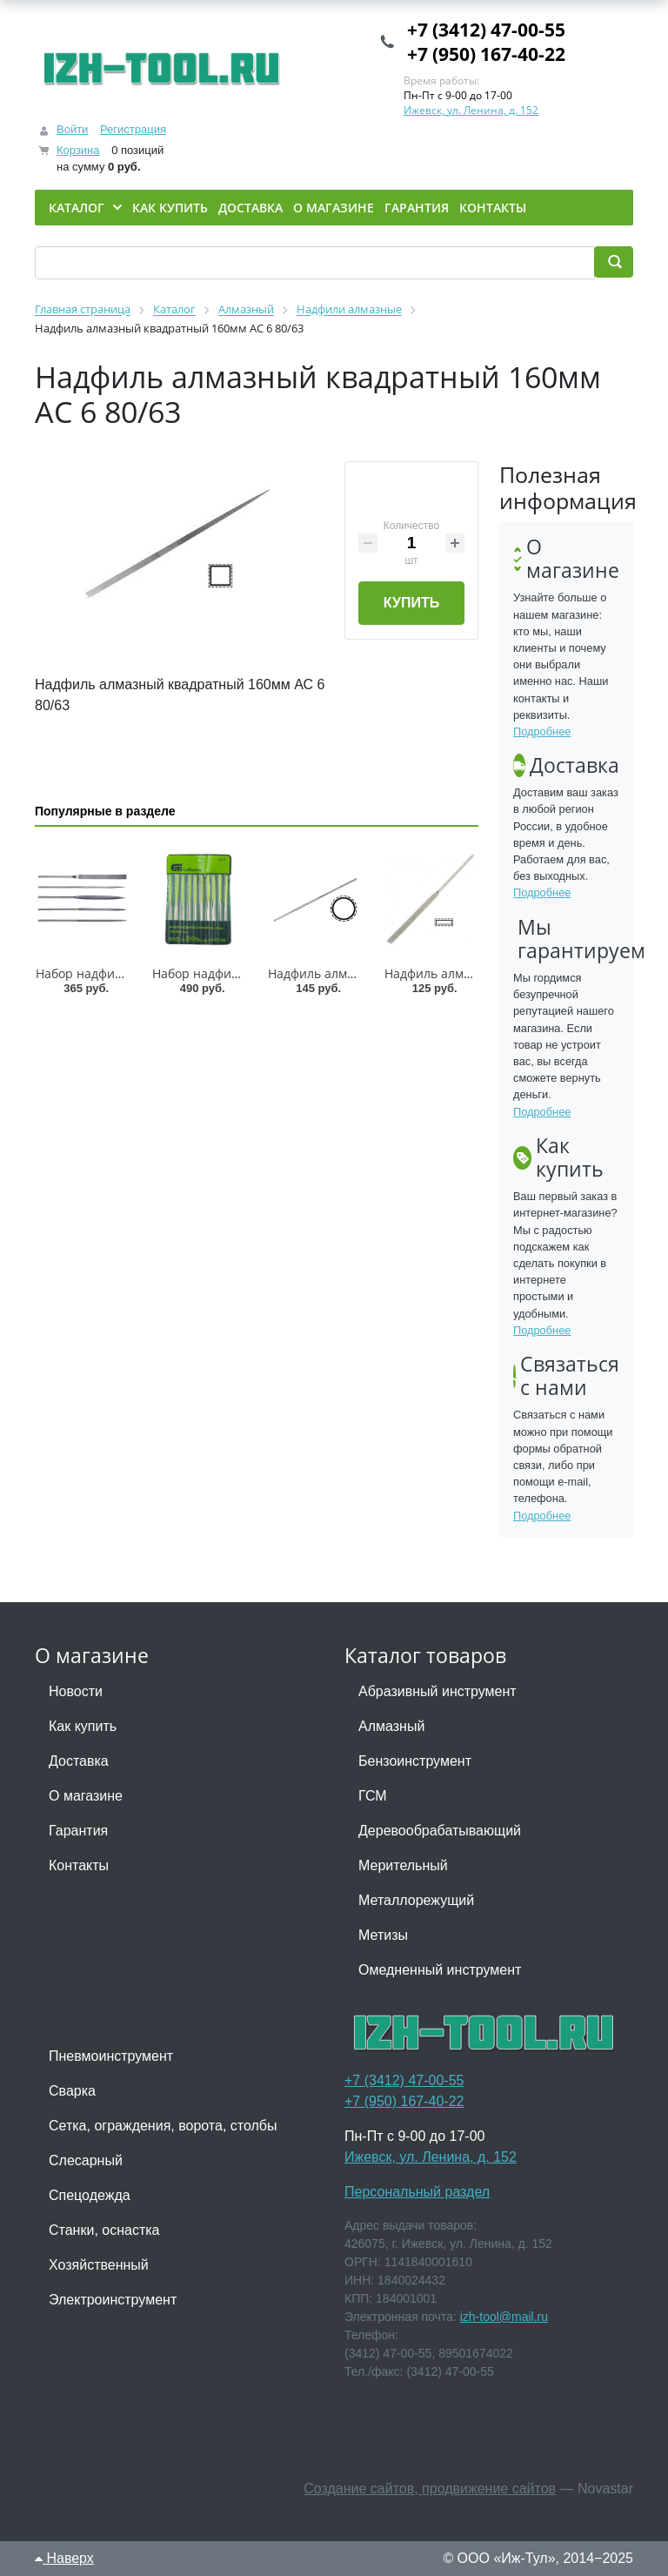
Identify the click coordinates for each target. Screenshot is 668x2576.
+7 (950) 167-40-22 (486, 54)
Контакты (79, 1865)
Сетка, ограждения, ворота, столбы (163, 2125)
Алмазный (391, 1726)
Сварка (72, 2090)
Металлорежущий (416, 1900)
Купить (411, 602)
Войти (72, 129)
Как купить (83, 1726)
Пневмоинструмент (111, 2056)
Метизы (383, 1935)
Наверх (64, 2558)
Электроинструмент (113, 2299)
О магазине (86, 1795)
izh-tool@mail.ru (504, 2317)
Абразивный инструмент (437, 1691)
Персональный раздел (417, 2191)
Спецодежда (89, 2195)
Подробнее (542, 731)
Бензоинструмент (414, 1761)
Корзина (78, 150)
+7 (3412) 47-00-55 (486, 29)
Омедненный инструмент (439, 1969)
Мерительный (403, 1865)
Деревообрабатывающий (439, 1830)
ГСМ (372, 1795)
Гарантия (78, 1830)
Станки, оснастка (104, 2230)
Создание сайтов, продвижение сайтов (430, 2488)
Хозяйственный (99, 2264)
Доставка (79, 1761)
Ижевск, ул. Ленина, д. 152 (471, 110)
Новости (76, 1691)
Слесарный (86, 2160)
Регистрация (133, 129)
